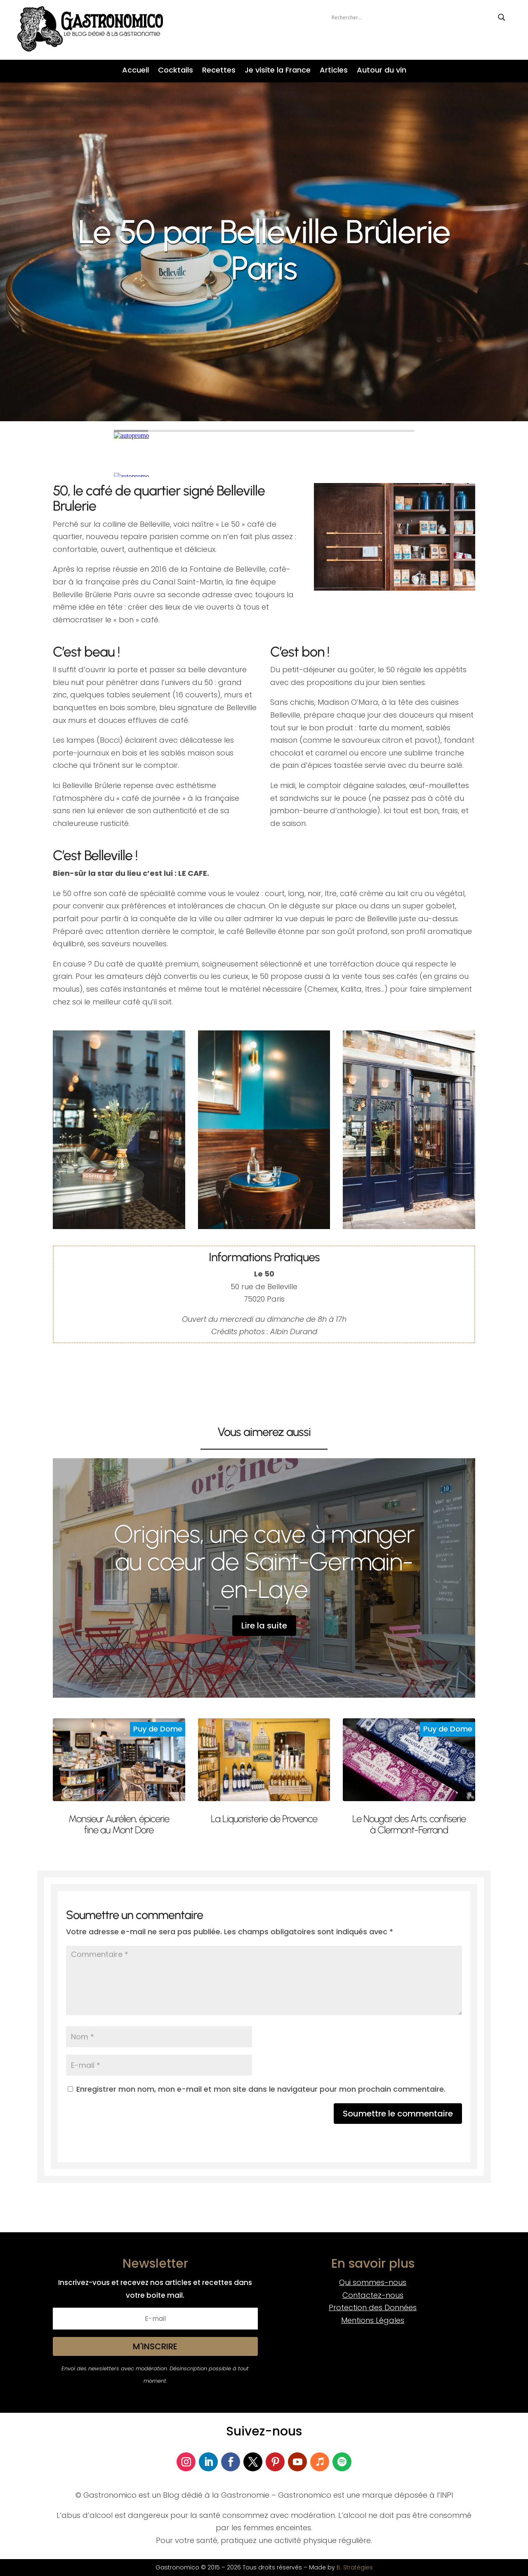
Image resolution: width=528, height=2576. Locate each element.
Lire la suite (264, 1625)
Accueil (135, 71)
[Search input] (413, 17)
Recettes (219, 71)
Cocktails (175, 71)
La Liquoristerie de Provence (264, 1819)
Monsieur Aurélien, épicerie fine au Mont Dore (118, 1824)
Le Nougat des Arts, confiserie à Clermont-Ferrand (409, 1824)
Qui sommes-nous (372, 2282)
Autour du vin (381, 71)
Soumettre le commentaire (398, 2113)
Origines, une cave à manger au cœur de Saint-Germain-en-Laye (264, 1561)
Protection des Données (373, 2307)
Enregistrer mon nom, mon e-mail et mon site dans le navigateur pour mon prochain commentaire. (261, 2089)
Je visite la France (278, 71)
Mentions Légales (372, 2320)
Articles (334, 71)
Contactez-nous (372, 2295)
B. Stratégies (355, 2567)
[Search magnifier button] (501, 17)
